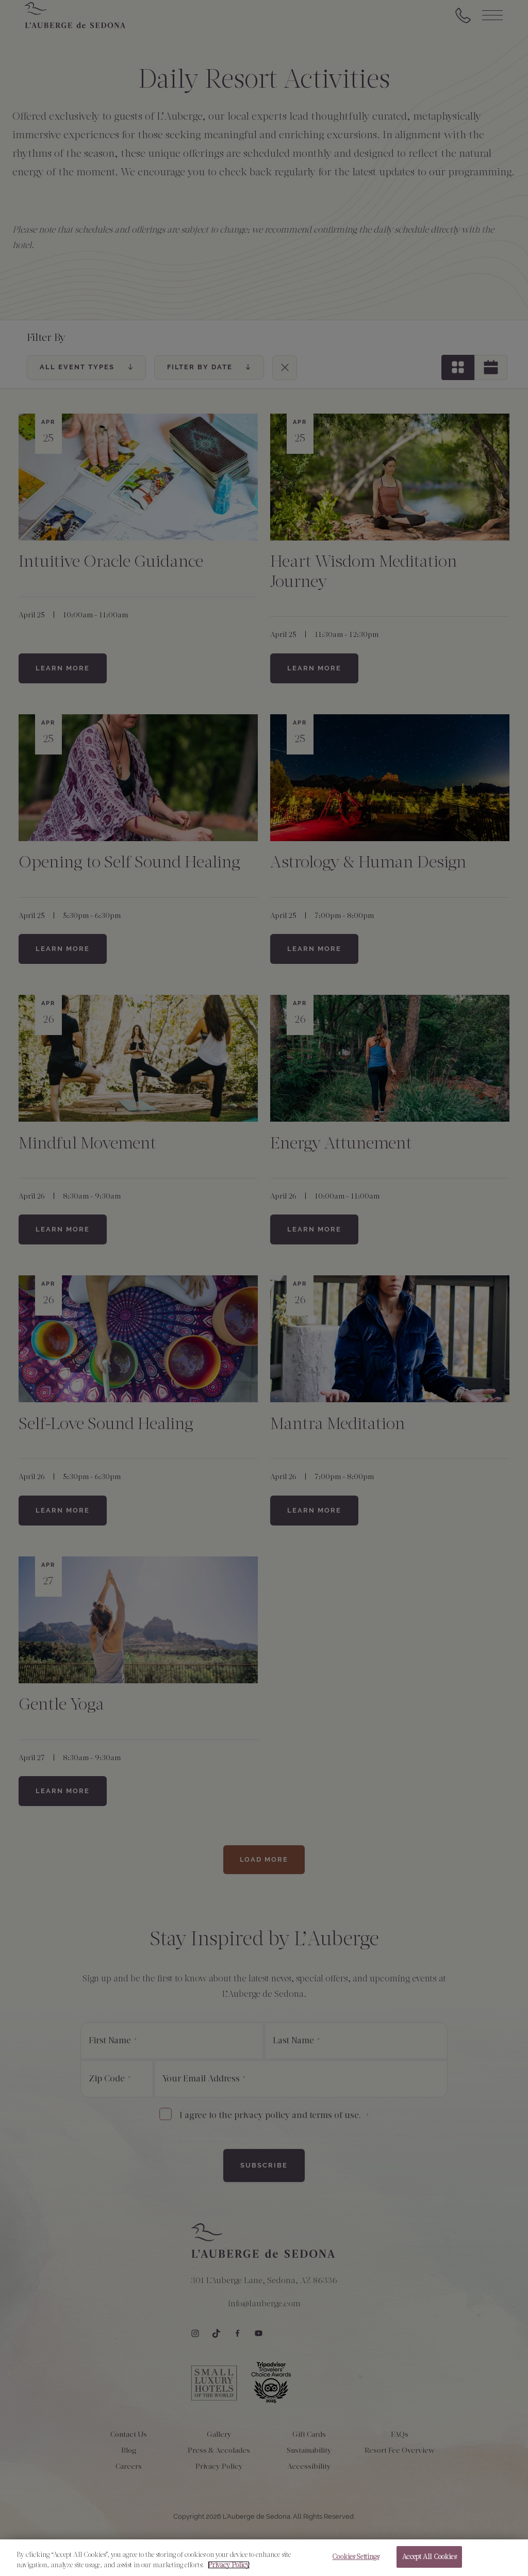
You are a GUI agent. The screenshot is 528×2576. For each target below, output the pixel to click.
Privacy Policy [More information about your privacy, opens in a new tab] (229, 2571)
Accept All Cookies (429, 2563)
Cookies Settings (355, 2563)
